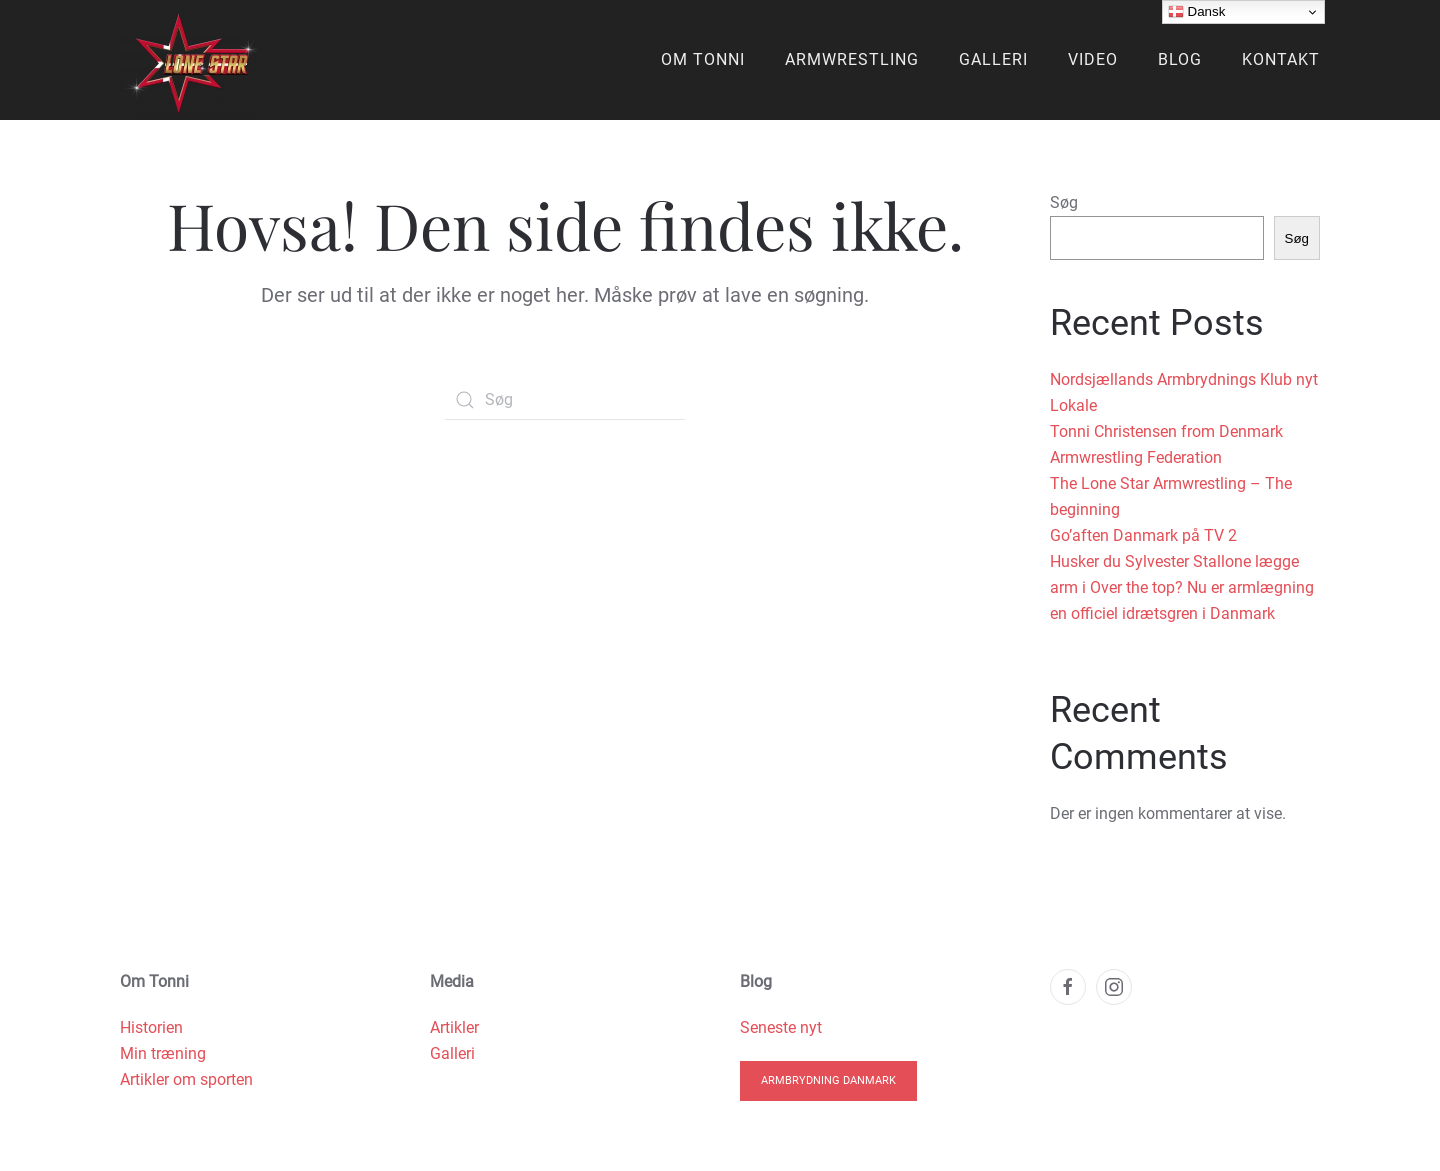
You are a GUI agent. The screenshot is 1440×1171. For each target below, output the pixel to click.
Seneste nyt (781, 1027)
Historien (151, 1027)
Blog (1180, 59)
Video (1093, 59)
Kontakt (1281, 59)
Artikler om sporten (186, 1079)
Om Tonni (703, 59)
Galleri (993, 59)
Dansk (1196, 12)
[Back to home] (188, 60)
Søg (1064, 202)
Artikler (454, 1027)
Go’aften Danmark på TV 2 (1143, 535)
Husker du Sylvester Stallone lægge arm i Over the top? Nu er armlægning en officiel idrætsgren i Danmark (1182, 587)
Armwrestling (852, 59)
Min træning (163, 1053)
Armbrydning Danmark (828, 1080)
